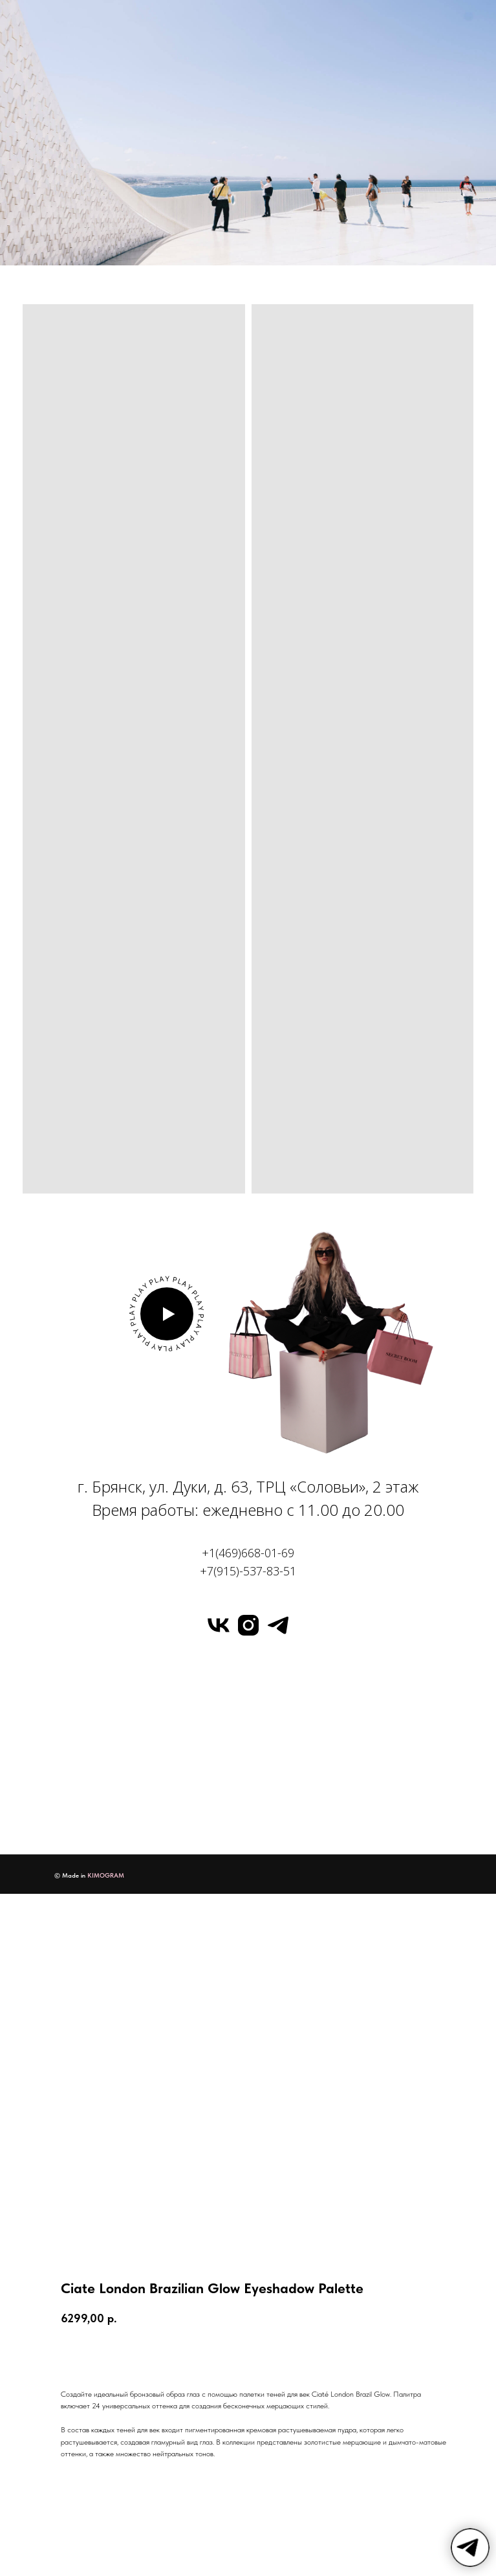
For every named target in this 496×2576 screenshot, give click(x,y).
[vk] (219, 1625)
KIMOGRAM (105, 1875)
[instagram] (248, 1625)
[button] (166, 1313)
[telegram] (278, 1625)
